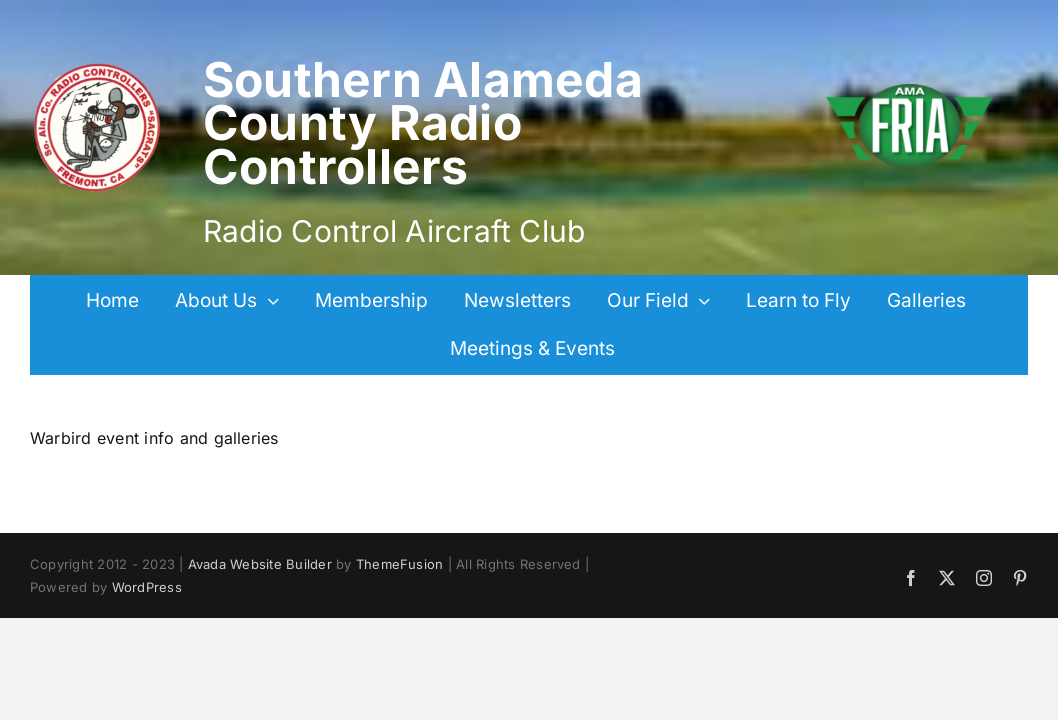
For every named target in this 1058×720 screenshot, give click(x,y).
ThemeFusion (400, 564)
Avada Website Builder (260, 564)
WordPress (147, 587)
